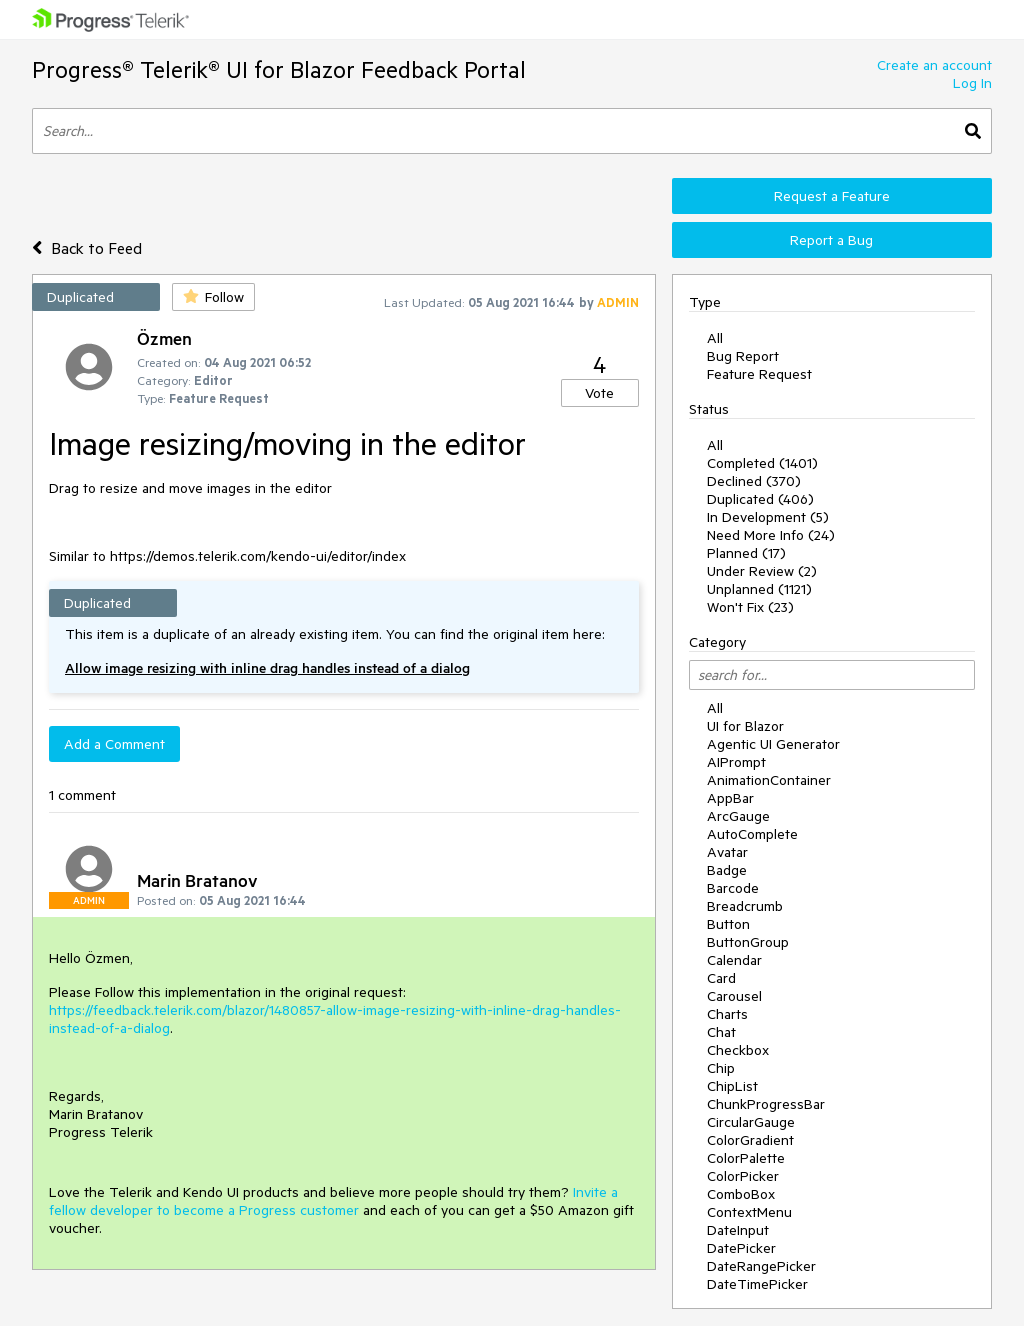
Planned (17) (746, 553)
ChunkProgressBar (766, 1104)
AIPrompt (736, 762)
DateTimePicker (757, 1284)
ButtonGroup (748, 942)
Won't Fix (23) (750, 607)
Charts (727, 1014)
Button (728, 924)
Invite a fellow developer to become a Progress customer (333, 1201)
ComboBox (741, 1194)
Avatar (727, 852)
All (715, 338)
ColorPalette (746, 1158)
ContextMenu (749, 1212)
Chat (721, 1032)
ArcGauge (738, 816)
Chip (721, 1068)
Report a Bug (831, 240)
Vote (599, 393)
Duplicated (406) (760, 499)
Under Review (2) (762, 571)
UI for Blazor (745, 726)
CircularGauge (751, 1122)
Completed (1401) (762, 463)
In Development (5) (768, 517)
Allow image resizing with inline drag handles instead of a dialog (267, 668)
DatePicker (741, 1248)
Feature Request (759, 374)
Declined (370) (754, 481)
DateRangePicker (761, 1266)
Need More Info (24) (771, 535)
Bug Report (743, 356)
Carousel (734, 996)
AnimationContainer (769, 780)
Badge (727, 870)
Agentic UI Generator (773, 744)
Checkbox (738, 1050)
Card (721, 978)
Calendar (734, 960)
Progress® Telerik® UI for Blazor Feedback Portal (279, 69)
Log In (972, 83)
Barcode (733, 888)
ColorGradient (750, 1140)
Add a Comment (114, 744)
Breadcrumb (745, 906)
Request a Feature (832, 196)
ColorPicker (743, 1176)
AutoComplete (752, 834)
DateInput (738, 1230)
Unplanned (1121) (759, 589)
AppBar (730, 798)
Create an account (934, 65)
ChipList (732, 1086)
